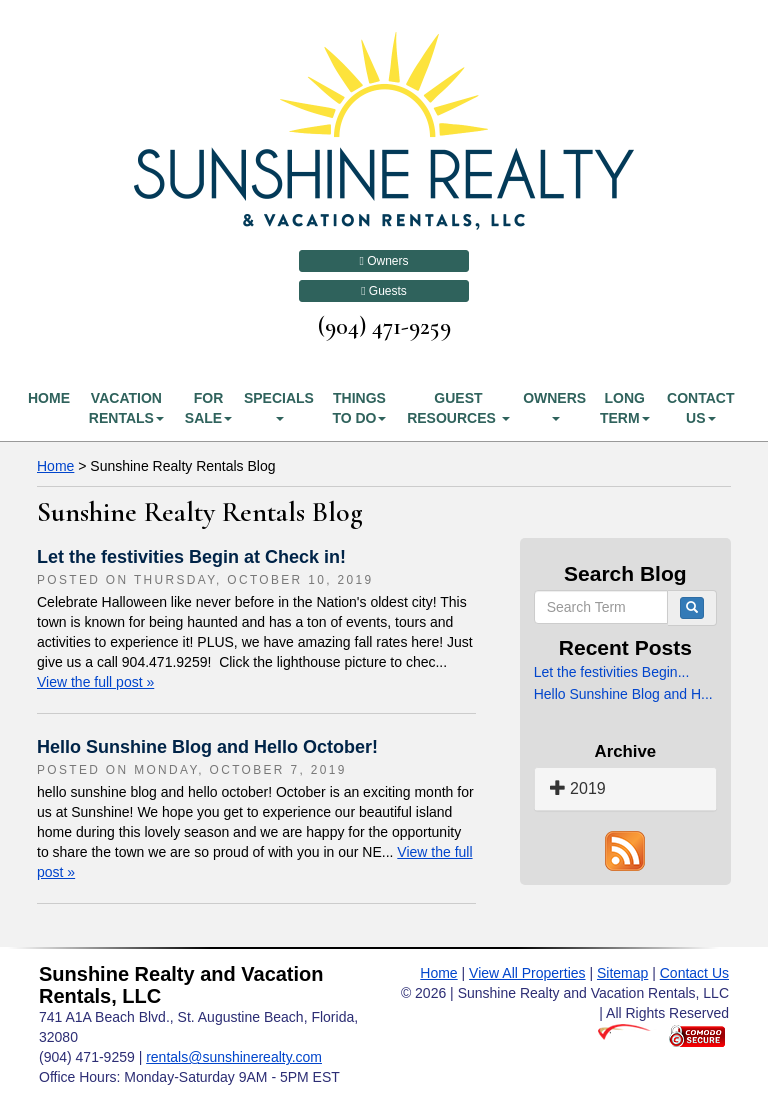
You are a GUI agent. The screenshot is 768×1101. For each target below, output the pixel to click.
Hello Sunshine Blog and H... (623, 694)
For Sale (208, 408)
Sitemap (622, 973)
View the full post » (95, 682)
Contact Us (700, 408)
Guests (384, 291)
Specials (279, 405)
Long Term (625, 408)
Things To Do (359, 408)
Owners (383, 261)
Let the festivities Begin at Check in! (191, 557)
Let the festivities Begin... (612, 672)
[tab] (625, 789)
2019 (578, 788)
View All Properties (527, 973)
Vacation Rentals (126, 408)
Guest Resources (458, 408)
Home (49, 398)
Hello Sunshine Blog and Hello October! (207, 747)
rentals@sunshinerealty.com (234, 1057)
